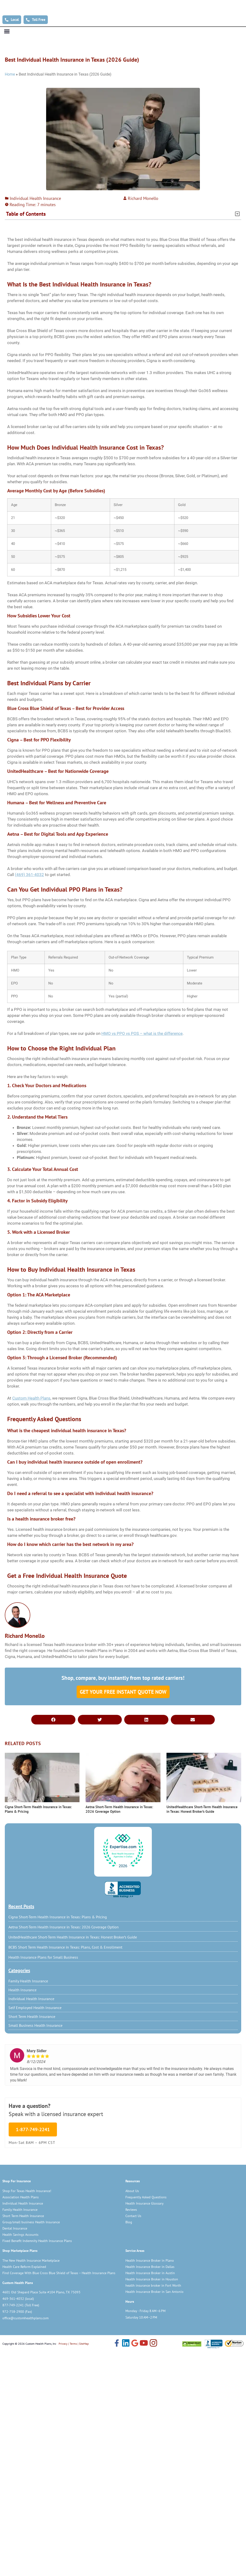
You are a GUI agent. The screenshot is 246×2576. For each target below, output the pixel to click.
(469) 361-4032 (29, 883)
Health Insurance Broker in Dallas (149, 2275)
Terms (73, 2352)
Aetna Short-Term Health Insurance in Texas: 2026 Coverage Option (63, 1935)
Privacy (63, 2352)
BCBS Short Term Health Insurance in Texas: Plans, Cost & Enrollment (65, 1955)
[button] (7, 39)
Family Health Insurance (28, 1989)
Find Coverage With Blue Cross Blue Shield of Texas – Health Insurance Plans (58, 2281)
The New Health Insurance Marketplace (31, 2269)
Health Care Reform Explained (24, 2275)
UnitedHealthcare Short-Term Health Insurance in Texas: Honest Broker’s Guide (72, 1945)
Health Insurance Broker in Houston (151, 2287)
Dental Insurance (14, 2237)
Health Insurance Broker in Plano (149, 2269)
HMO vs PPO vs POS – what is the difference (142, 1041)
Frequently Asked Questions (145, 2205)
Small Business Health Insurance (35, 2033)
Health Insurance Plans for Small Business (43, 1965)
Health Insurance (22, 1998)
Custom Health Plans (31, 1406)
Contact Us (133, 2224)
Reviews (131, 2218)
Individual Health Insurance (31, 2007)
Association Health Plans (20, 2205)
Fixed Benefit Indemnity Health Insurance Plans (37, 2249)
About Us (132, 2199)
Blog (128, 2230)
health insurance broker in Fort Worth (153, 2294)
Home (10, 82)
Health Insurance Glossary (144, 2212)
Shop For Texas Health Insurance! (26, 2199)
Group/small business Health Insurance (31, 2230)
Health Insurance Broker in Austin (150, 2281)
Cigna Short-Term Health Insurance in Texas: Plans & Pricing (57, 1925)
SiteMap (84, 2352)
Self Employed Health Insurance (35, 2016)
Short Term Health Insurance (31, 2024)
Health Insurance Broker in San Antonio (154, 2300)
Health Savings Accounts (20, 2243)
